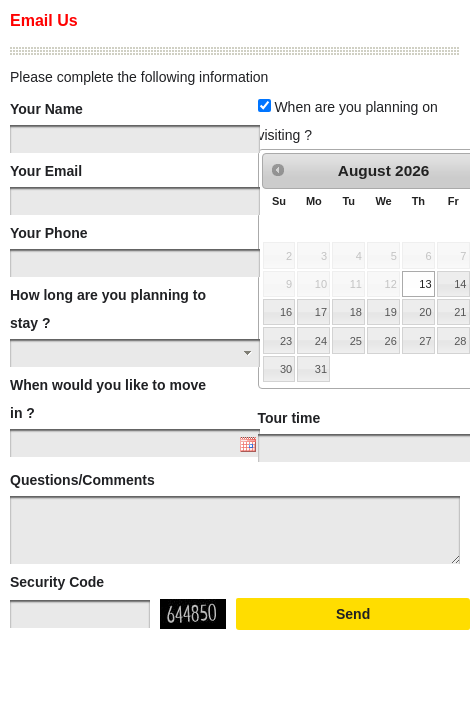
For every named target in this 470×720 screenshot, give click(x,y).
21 (460, 312)
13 (425, 284)
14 (460, 284)
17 (321, 312)
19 (391, 312)
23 (286, 341)
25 (356, 341)
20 (425, 312)
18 (356, 312)
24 (321, 341)
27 (425, 341)
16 (286, 312)
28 (460, 341)
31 (321, 369)
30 (286, 369)
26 (391, 341)
